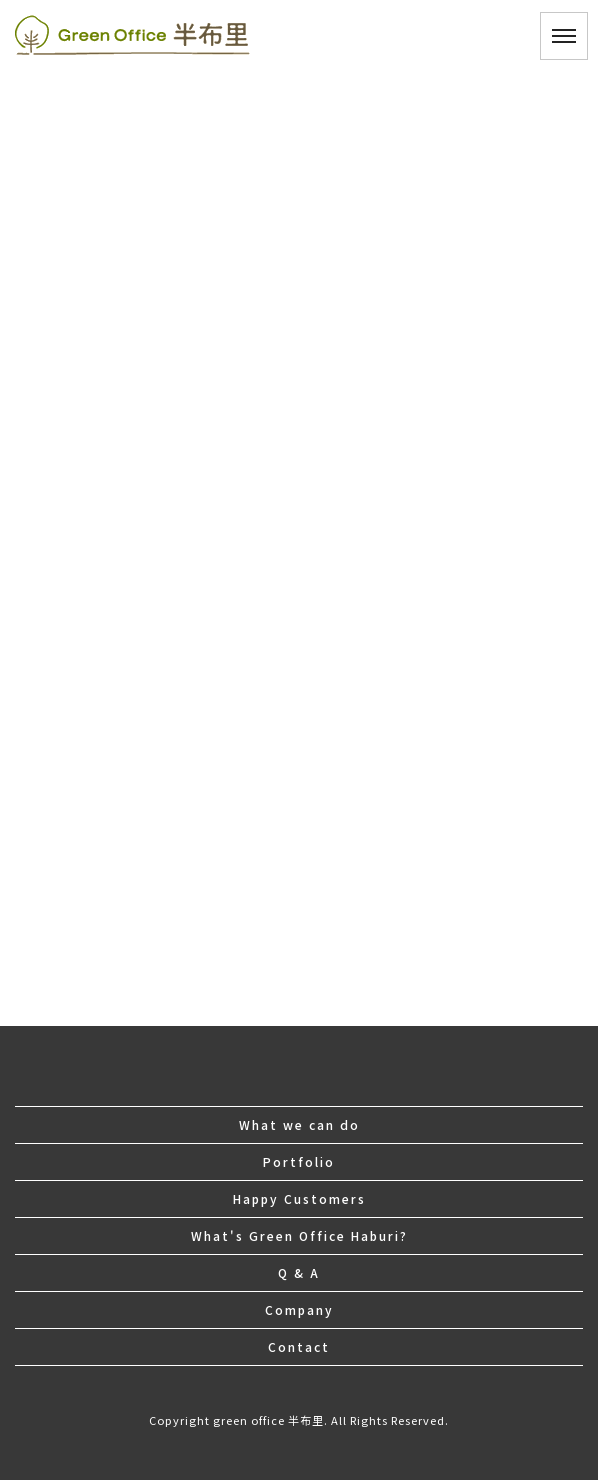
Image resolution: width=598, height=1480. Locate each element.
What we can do (299, 1124)
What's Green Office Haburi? (299, 1235)
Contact (299, 1346)
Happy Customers (299, 1198)
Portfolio (299, 1161)
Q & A (299, 1272)
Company (299, 1309)
